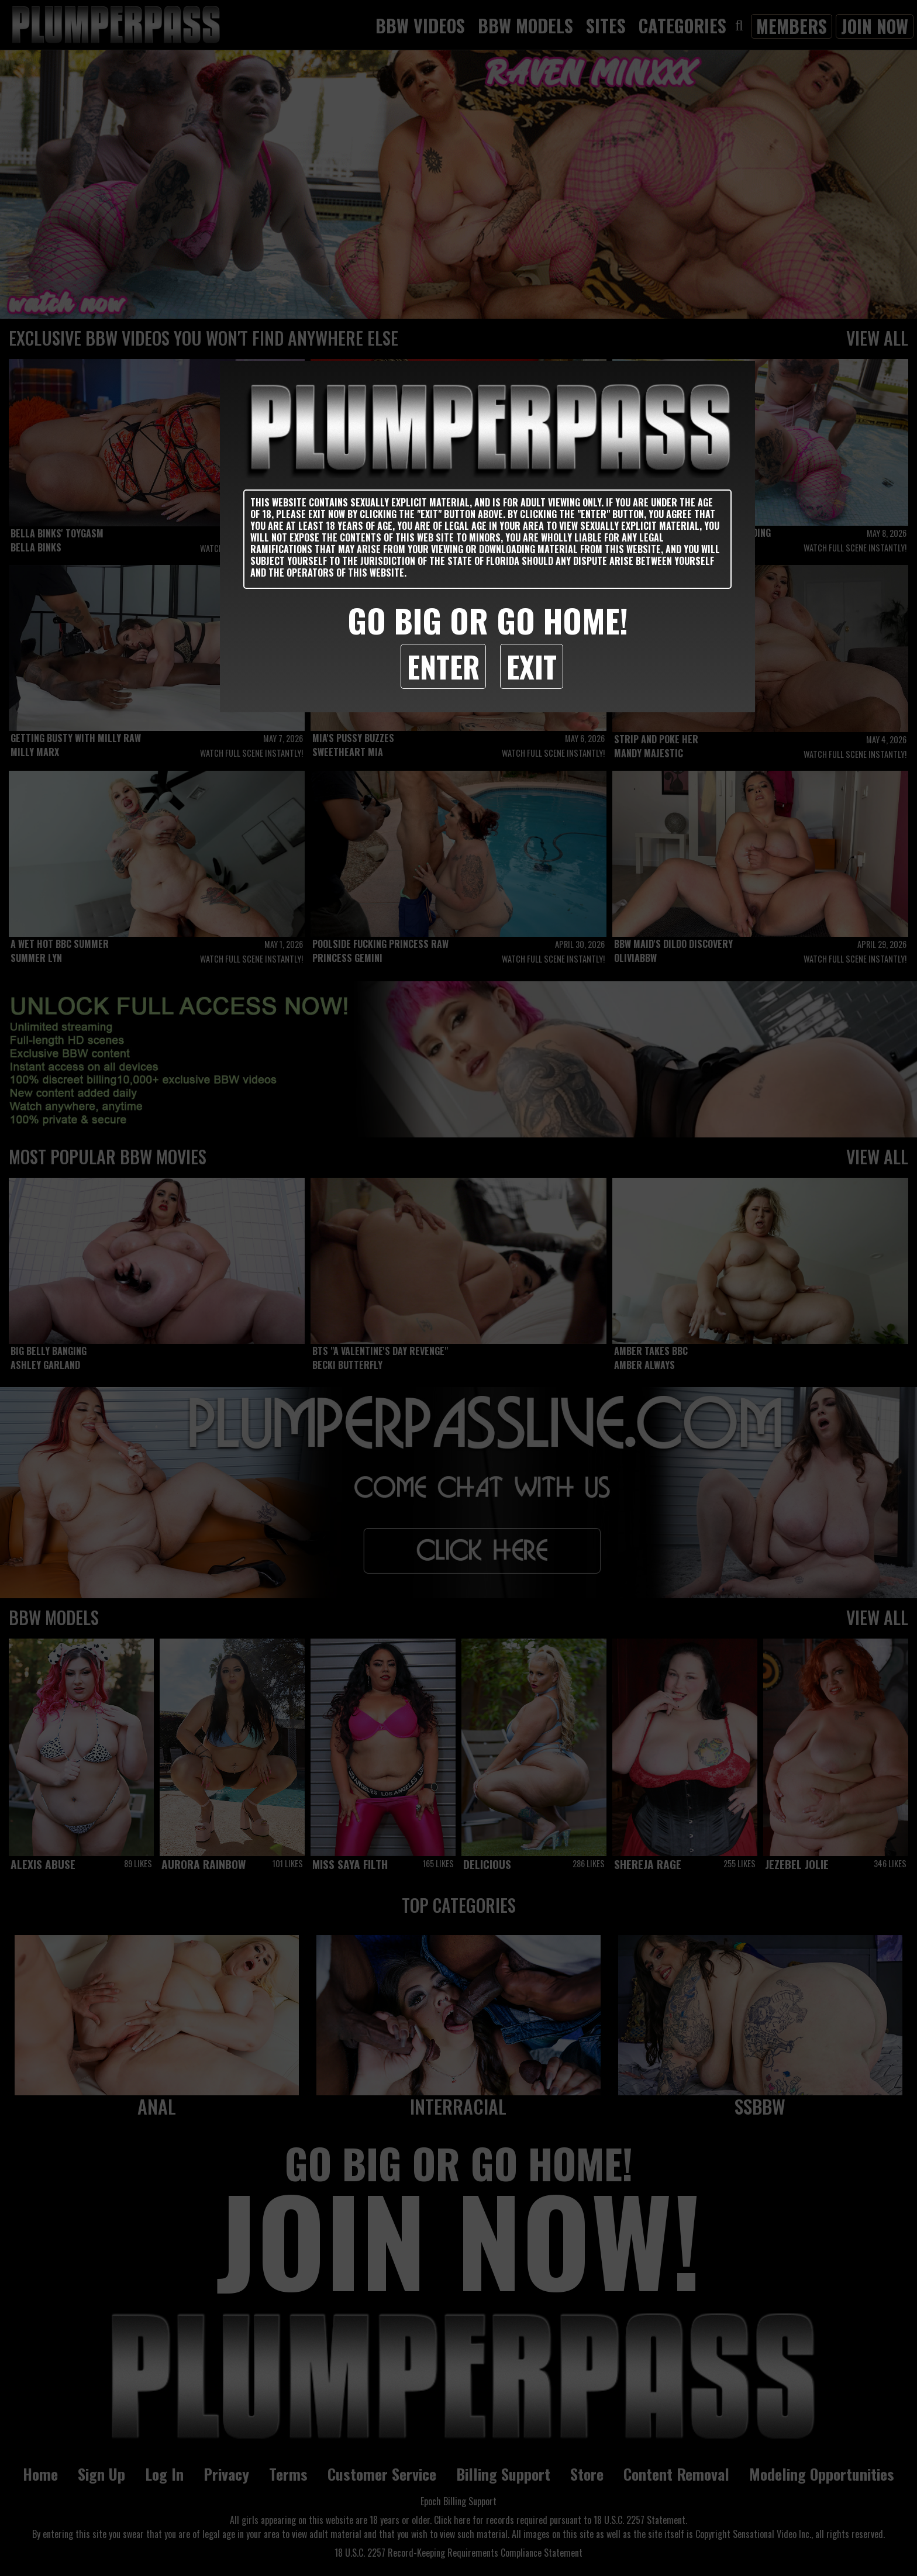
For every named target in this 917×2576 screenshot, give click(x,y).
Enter (443, 666)
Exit (531, 666)
